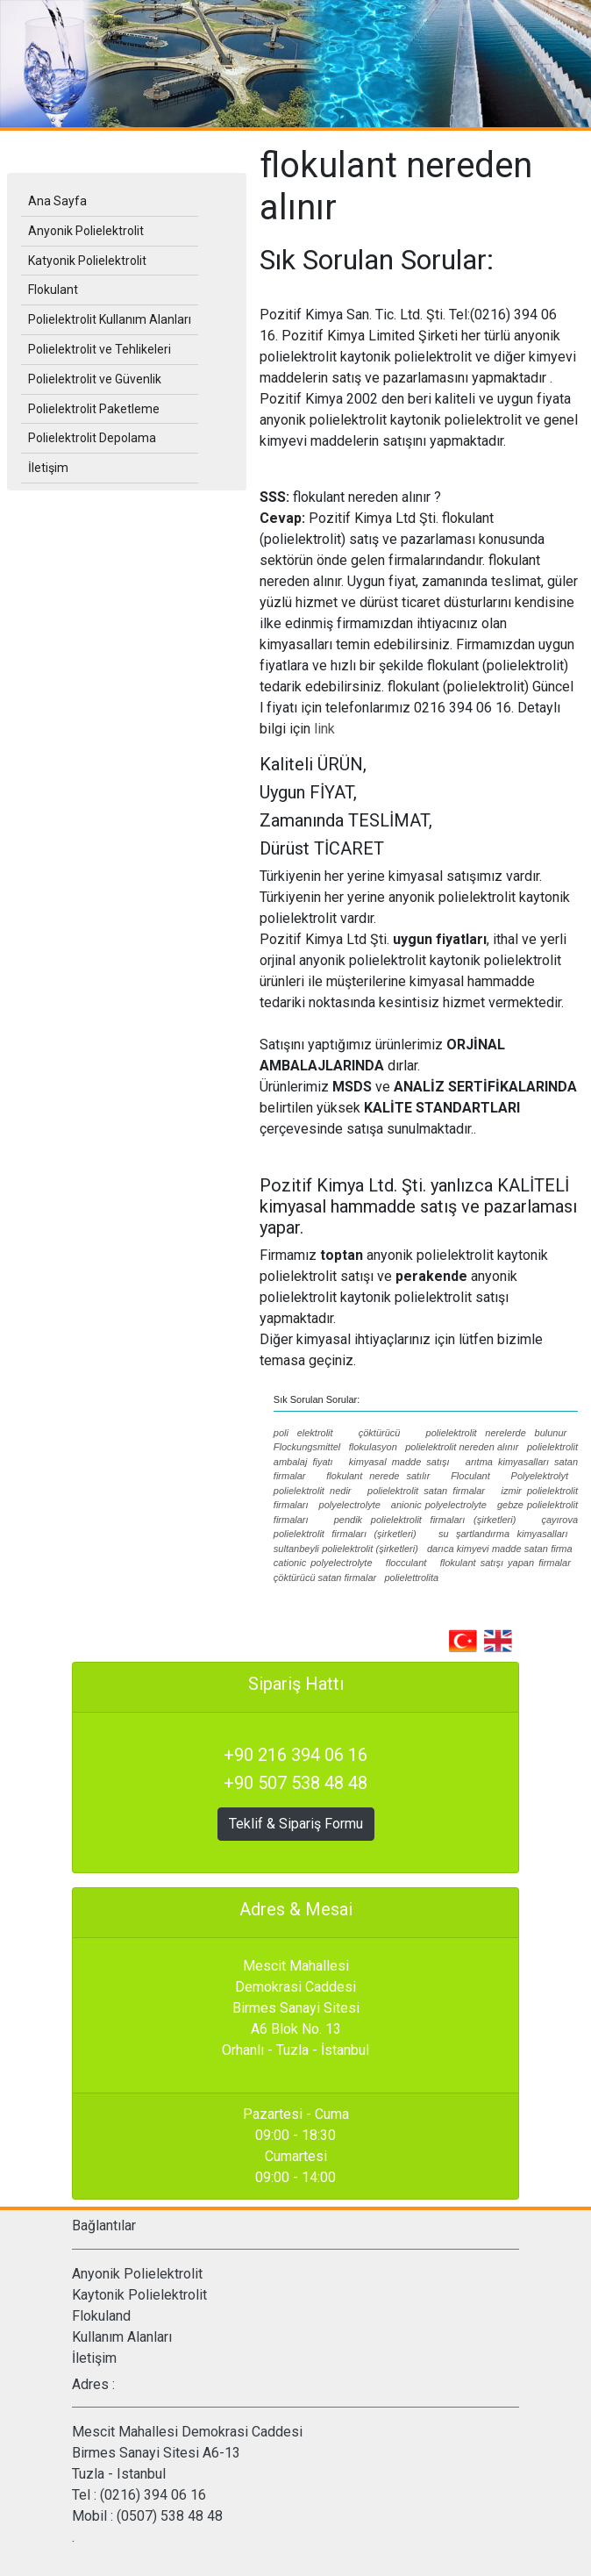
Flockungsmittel (307, 1447)
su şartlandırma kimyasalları (503, 1533)
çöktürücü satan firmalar (325, 1577)
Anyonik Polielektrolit (137, 2273)
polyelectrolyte (350, 1504)
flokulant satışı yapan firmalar (505, 1562)
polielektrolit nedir (313, 1490)
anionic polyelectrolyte (439, 1504)
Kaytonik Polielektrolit (139, 2294)
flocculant (406, 1562)
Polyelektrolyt (539, 1475)
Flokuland (101, 2316)
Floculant (470, 1475)
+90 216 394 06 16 (295, 1754)
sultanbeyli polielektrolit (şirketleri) (346, 1548)
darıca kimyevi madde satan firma (500, 1548)
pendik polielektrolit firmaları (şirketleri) (425, 1519)
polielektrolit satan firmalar (426, 1490)
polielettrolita (411, 1577)
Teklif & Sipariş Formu (296, 1823)
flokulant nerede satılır (378, 1475)
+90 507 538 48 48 (295, 1782)
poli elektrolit (303, 1433)
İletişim (94, 2358)
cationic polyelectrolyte (323, 1562)
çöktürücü (380, 1433)
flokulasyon (373, 1447)
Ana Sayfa (57, 201)
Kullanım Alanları (122, 2337)
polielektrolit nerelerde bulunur (496, 1433)
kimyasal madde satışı (399, 1461)
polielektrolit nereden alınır (461, 1447)
